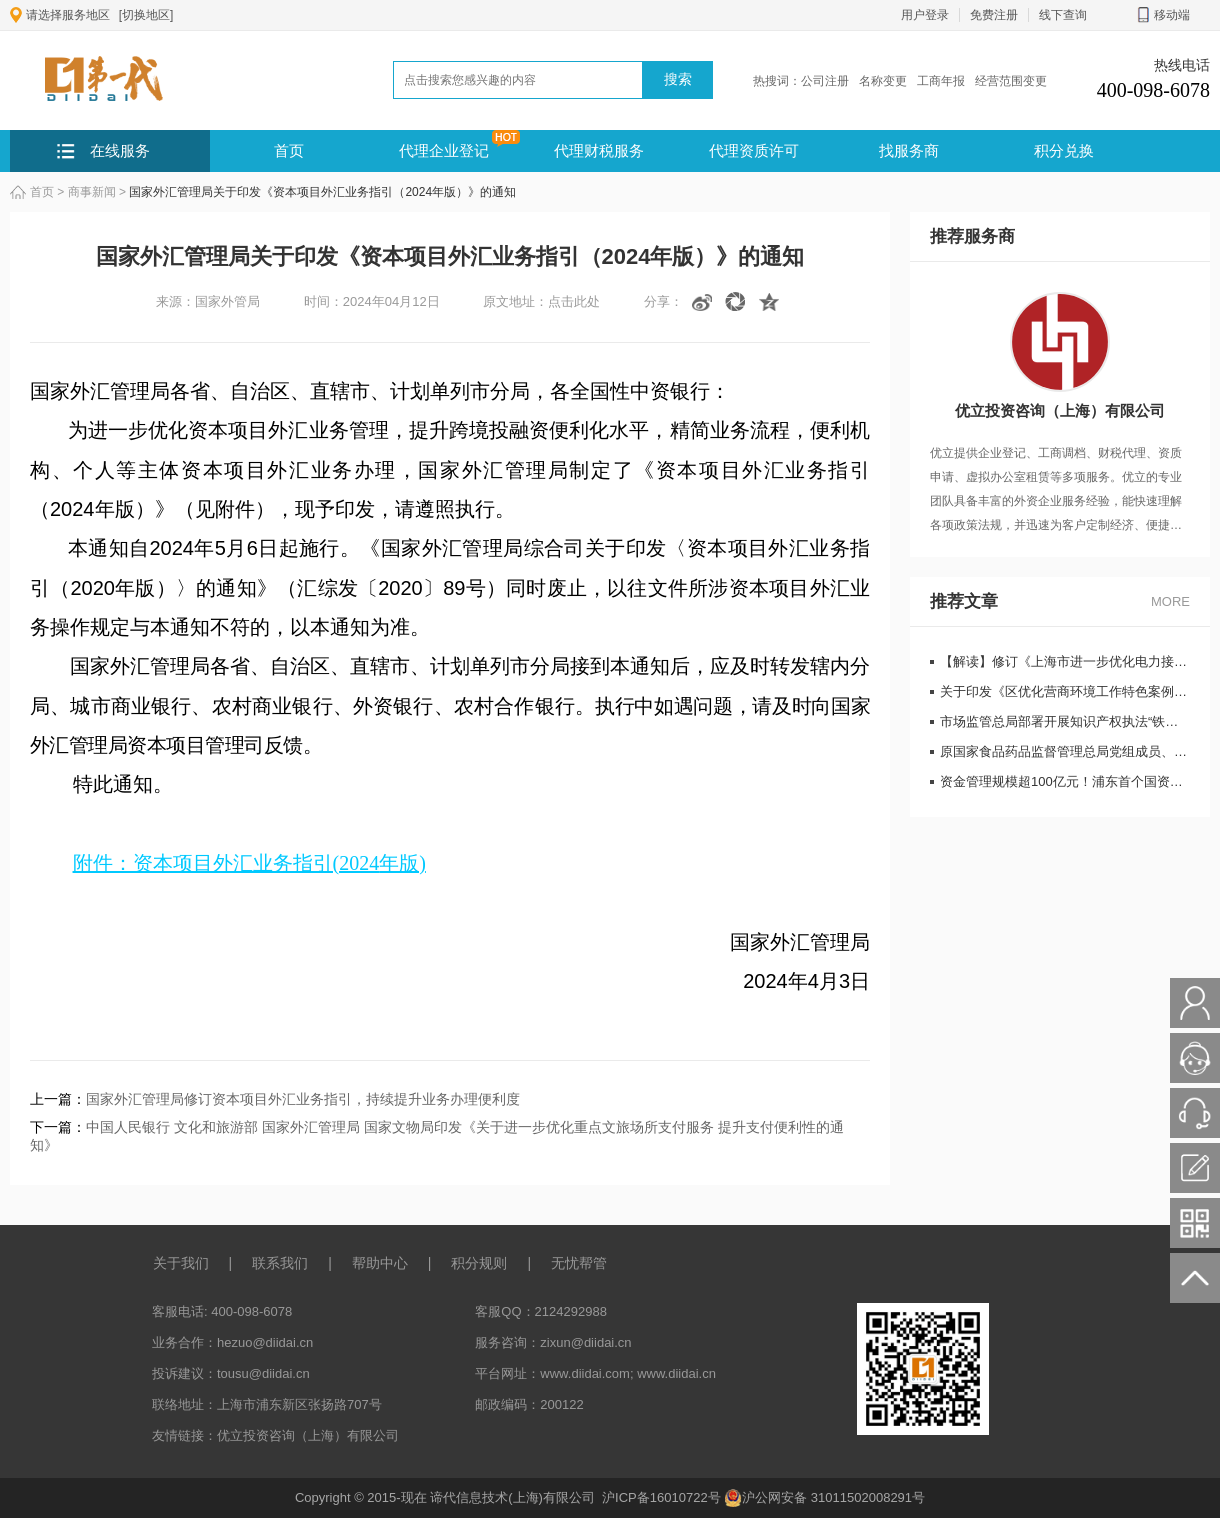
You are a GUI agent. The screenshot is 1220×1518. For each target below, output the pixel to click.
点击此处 (574, 301)
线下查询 (1063, 15)
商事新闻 (92, 192)
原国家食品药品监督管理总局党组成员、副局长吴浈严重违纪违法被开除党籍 (1065, 751)
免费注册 (994, 15)
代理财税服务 (599, 150)
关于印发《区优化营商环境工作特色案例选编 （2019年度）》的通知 (1065, 691)
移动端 (1163, 15)
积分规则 (479, 1263)
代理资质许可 (754, 150)
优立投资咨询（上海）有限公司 (308, 1435)
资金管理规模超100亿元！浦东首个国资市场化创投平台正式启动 (1065, 781)
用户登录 (925, 15)
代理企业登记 (444, 150)
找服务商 (909, 150)
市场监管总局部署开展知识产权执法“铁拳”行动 (1065, 721)
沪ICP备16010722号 (663, 1497)
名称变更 (883, 81)
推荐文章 (964, 601)
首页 (289, 150)
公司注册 (825, 81)
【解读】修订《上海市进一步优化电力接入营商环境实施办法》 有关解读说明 (1065, 661)
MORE (1170, 601)
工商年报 (941, 81)
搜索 (678, 79)
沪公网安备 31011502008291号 (824, 1497)
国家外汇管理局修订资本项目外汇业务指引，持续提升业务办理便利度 (303, 1099)
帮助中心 (380, 1263)
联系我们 (280, 1263)
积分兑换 (1064, 150)
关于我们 (181, 1263)
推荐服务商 (972, 236)
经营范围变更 (1011, 81)
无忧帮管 (579, 1263)
